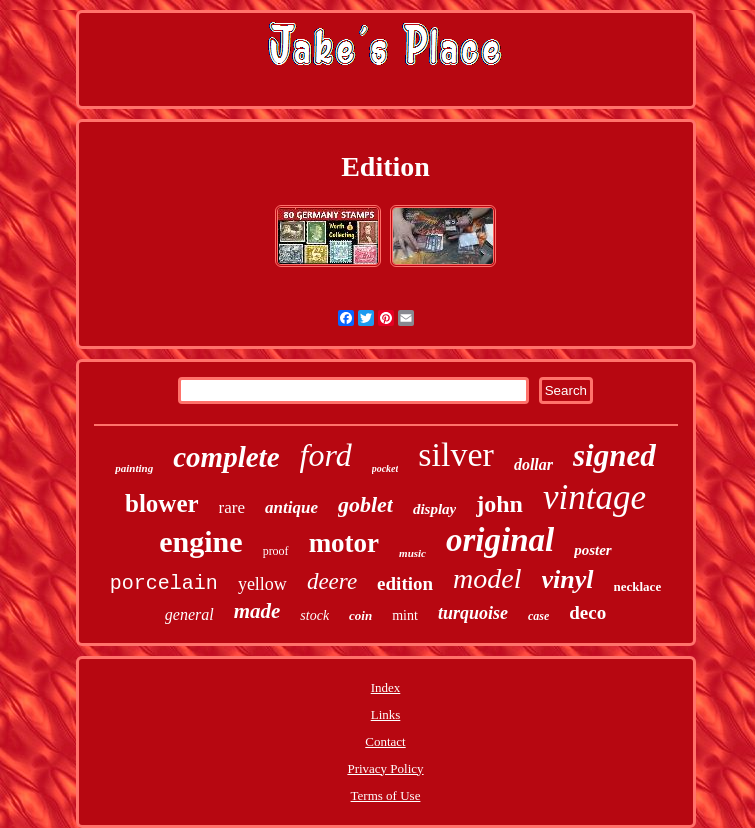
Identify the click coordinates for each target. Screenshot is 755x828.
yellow (262, 584)
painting (134, 468)
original (500, 540)
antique (291, 507)
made (257, 611)
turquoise (473, 613)
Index (386, 687)
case (538, 616)
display (434, 509)
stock (314, 615)
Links (386, 714)
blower (162, 503)
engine (200, 541)
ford (326, 455)
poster (593, 550)
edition (405, 583)
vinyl (568, 579)
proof (276, 551)
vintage (594, 497)
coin (360, 615)
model (487, 578)
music (412, 553)
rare (232, 507)
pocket (385, 468)
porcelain (164, 583)
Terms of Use (386, 795)
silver (456, 454)
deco (587, 612)
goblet (365, 504)
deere (332, 581)
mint (405, 615)
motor (344, 543)
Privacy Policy (385, 768)
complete (226, 457)
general (189, 614)
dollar (533, 464)
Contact (385, 741)
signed (614, 455)
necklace (638, 586)
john (499, 504)
